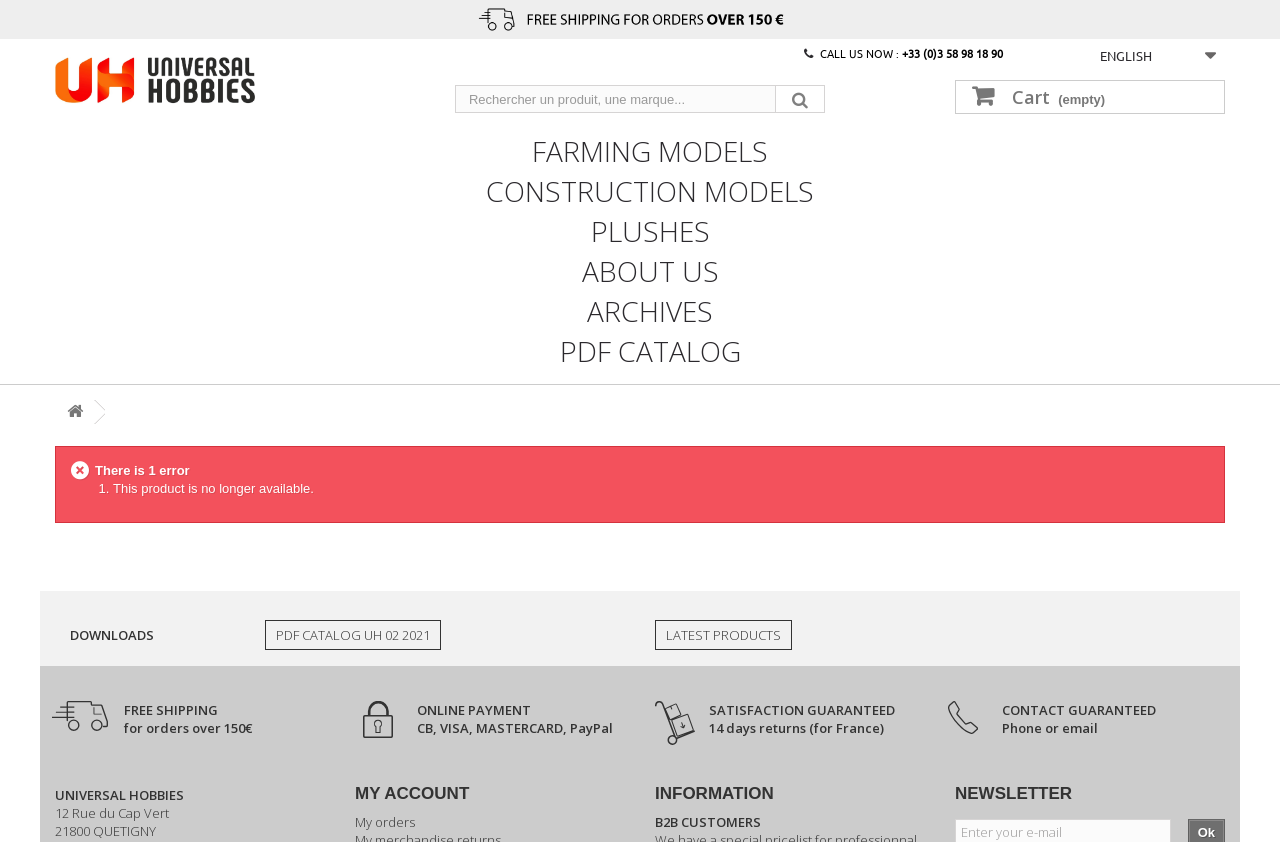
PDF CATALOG (650, 349)
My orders (385, 822)
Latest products (723, 635)
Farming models (650, 149)
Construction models (650, 189)
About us (650, 269)
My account (412, 793)
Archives (650, 309)
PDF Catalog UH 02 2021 (353, 635)
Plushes (650, 229)
